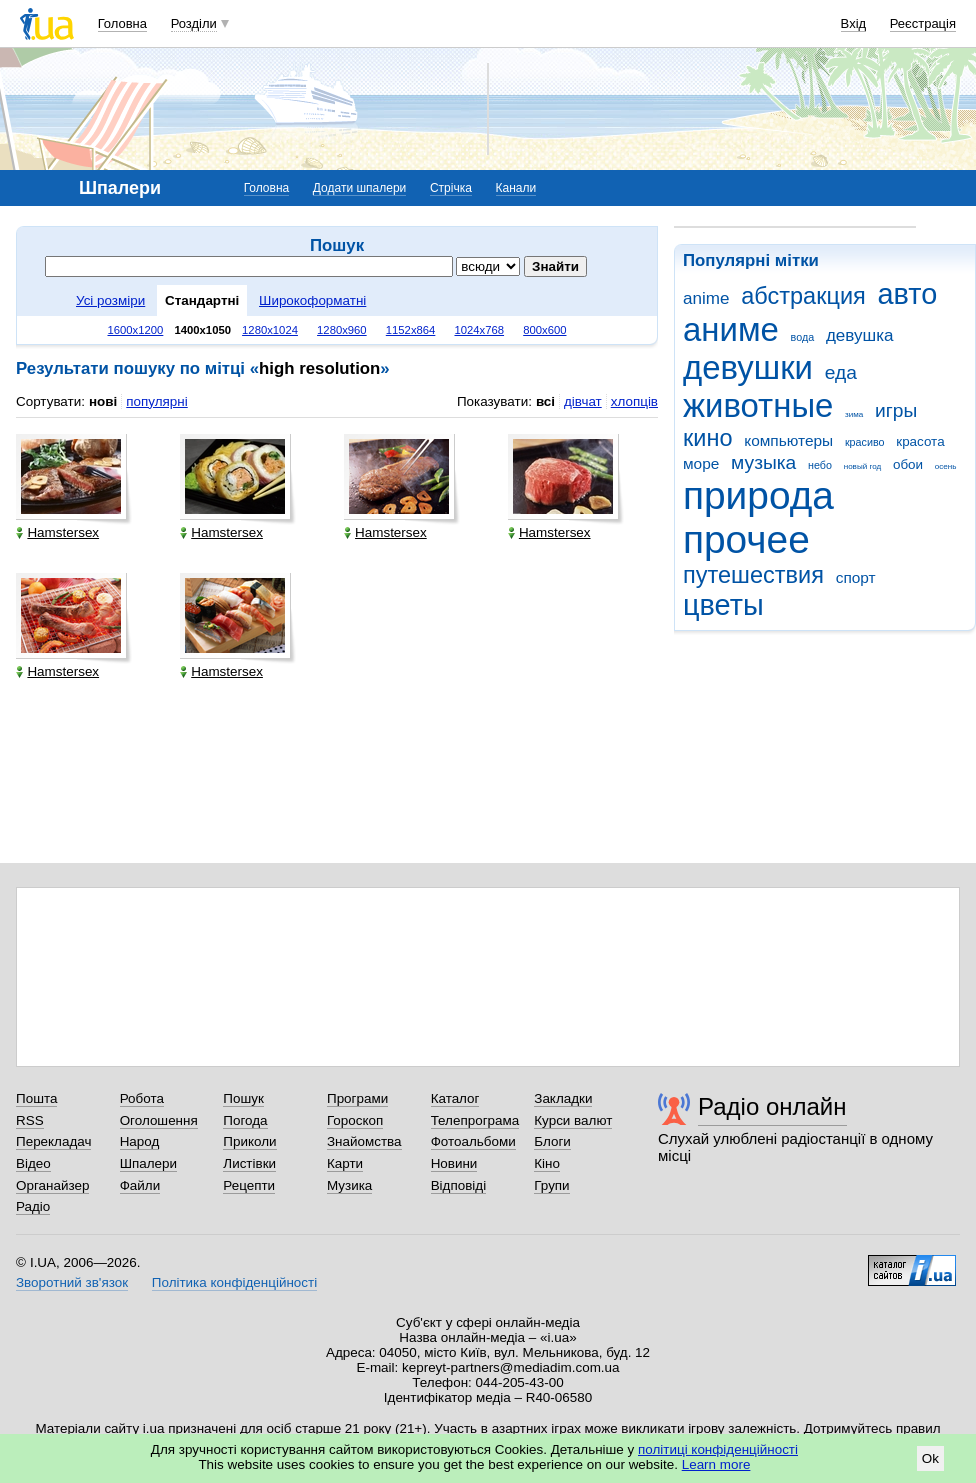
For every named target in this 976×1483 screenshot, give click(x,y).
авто (908, 294)
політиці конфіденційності (718, 1449)
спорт (856, 577)
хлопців (634, 401)
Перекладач (53, 1141)
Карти (345, 1163)
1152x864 (411, 330)
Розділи (194, 23)
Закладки (563, 1098)
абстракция (803, 296)
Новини (454, 1163)
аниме (731, 329)
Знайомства (364, 1141)
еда (841, 372)
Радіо (33, 1206)
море (701, 463)
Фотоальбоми (473, 1141)
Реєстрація (923, 23)
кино (708, 438)
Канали (516, 188)
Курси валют (573, 1120)
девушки (748, 367)
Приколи (249, 1141)
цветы (723, 605)
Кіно (547, 1163)
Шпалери (148, 1163)
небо (820, 465)
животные (758, 405)
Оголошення (159, 1120)
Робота (142, 1098)
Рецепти (249, 1185)
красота (920, 441)
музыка (763, 462)
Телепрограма (475, 1120)
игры (896, 410)
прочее (746, 539)
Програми (357, 1098)
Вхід (854, 23)
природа (758, 495)
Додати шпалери (359, 188)
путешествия (753, 575)
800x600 (544, 330)
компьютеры (788, 440)
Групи (551, 1185)
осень (946, 466)
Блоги (552, 1141)
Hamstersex (57, 532)
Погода (245, 1120)
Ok (930, 1458)
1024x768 (479, 330)
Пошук (243, 1098)
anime (706, 298)
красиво (865, 442)
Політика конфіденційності (234, 1282)
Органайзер (52, 1185)
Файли (140, 1185)
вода (803, 337)
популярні (156, 401)
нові (103, 401)
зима (854, 414)
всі (545, 401)
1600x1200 (136, 330)
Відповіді (459, 1185)
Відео (33, 1163)
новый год (862, 466)
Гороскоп (355, 1120)
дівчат (583, 401)
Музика (349, 1185)
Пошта (36, 1098)
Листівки (249, 1163)
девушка (860, 335)
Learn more (716, 1464)
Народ (140, 1141)
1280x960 (342, 330)
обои (908, 464)
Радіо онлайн (772, 1106)
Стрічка (451, 188)
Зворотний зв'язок (72, 1282)
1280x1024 (270, 330)
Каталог (455, 1098)
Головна (122, 23)
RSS (30, 1120)
